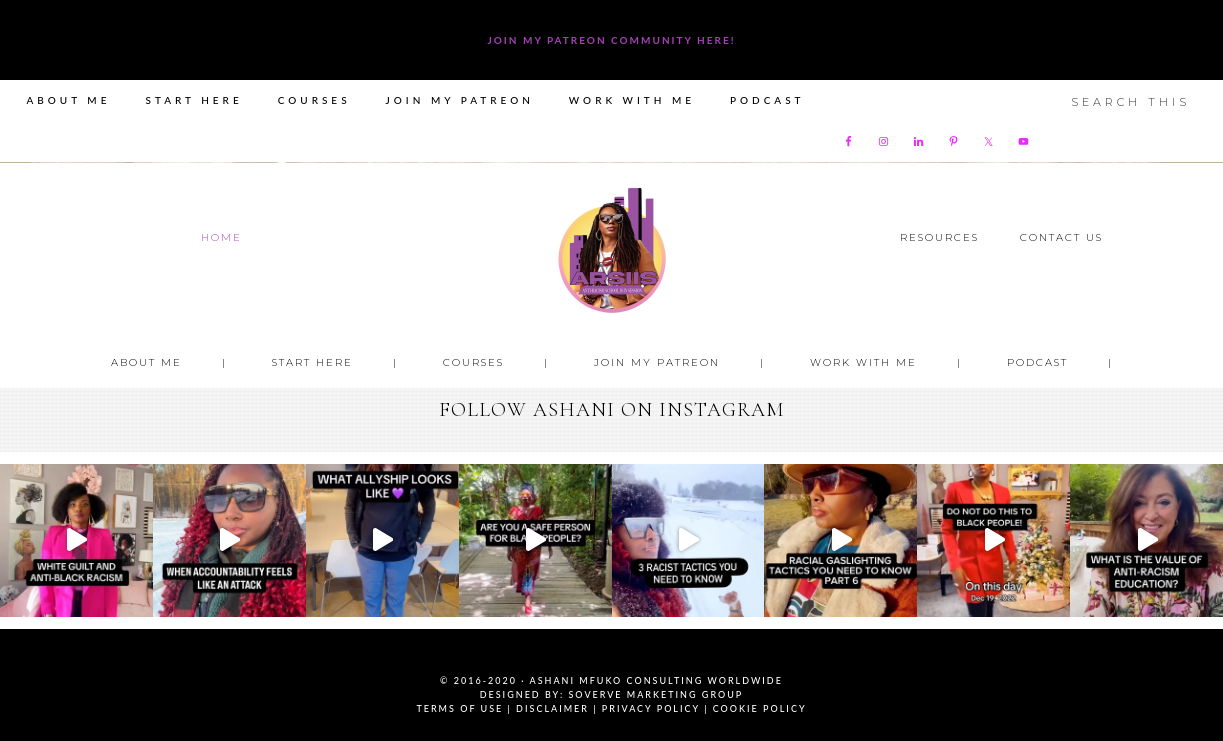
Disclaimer (552, 708)
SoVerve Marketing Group (655, 694)
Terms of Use (459, 708)
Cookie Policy (760, 708)
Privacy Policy (651, 708)
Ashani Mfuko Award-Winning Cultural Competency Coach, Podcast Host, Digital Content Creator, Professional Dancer (612, 250)
